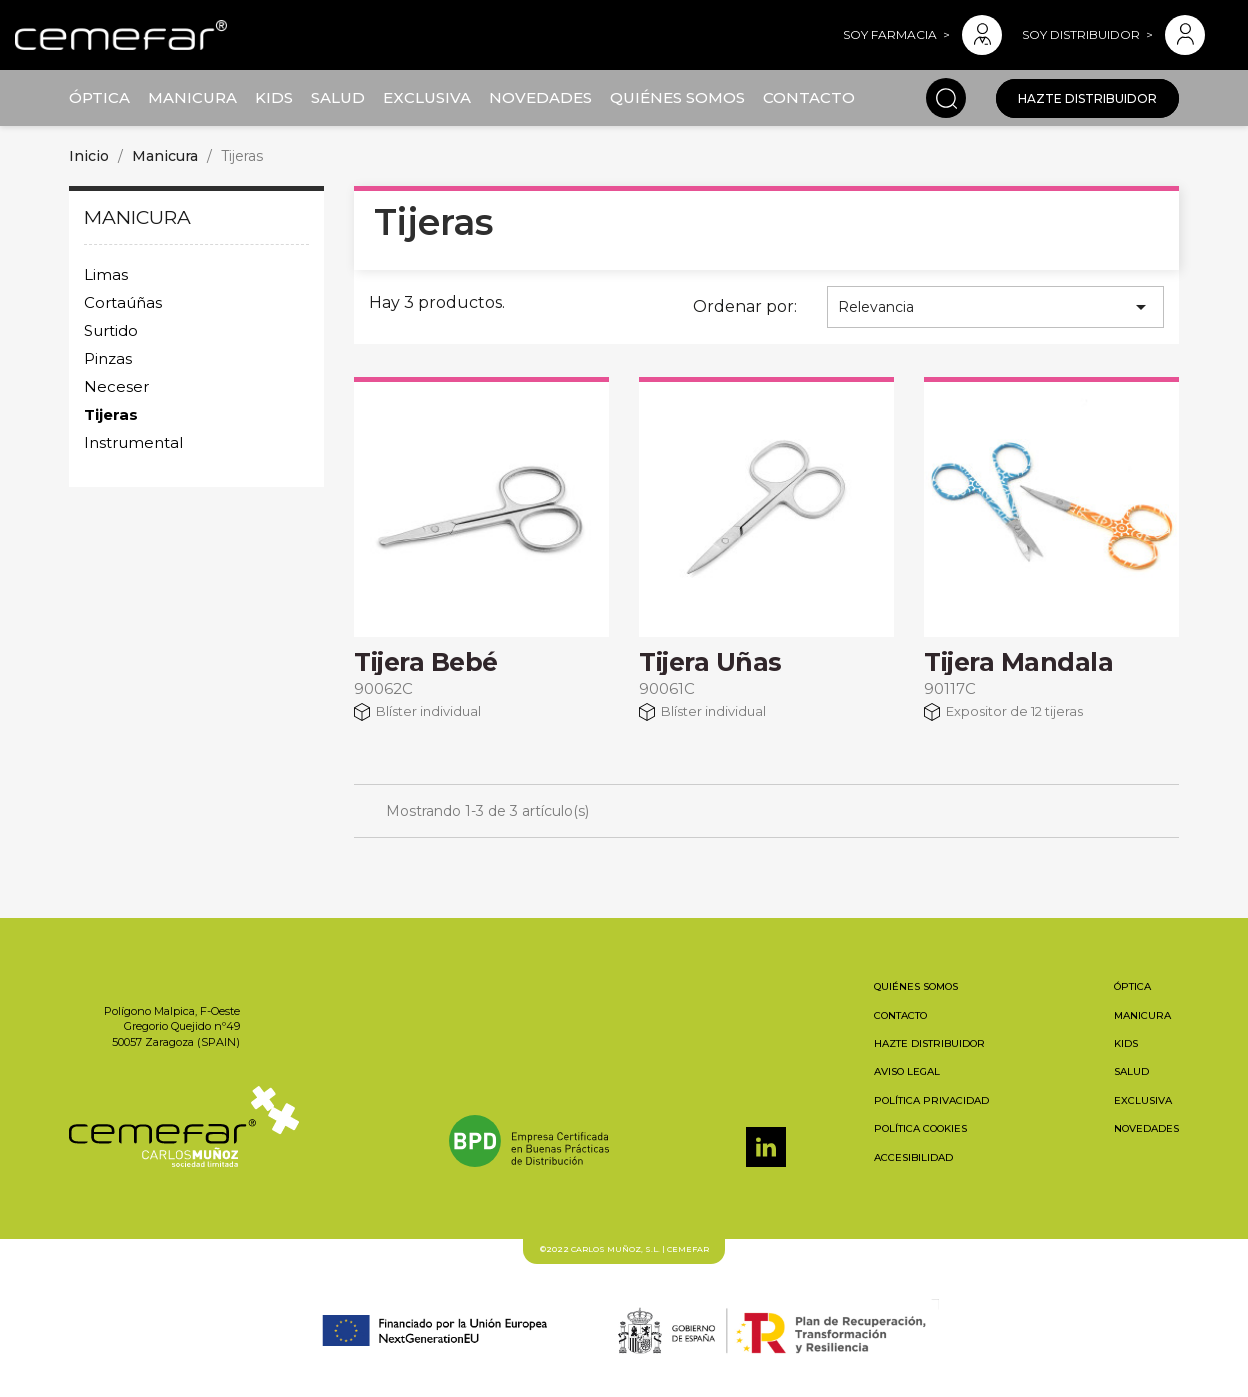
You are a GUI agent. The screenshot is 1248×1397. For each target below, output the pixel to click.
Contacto (809, 97)
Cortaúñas (123, 302)
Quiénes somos (677, 97)
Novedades (540, 97)
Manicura (192, 97)
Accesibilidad (913, 1157)
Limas (106, 274)
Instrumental (133, 442)
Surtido (111, 330)
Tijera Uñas (710, 662)
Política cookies (920, 1128)
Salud (338, 97)
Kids (274, 97)
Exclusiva (427, 97)
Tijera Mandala (1018, 662)
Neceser (116, 386)
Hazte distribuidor (1087, 98)
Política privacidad (931, 1100)
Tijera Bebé (426, 662)
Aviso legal (907, 1071)
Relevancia (995, 307)
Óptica (99, 97)
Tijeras (111, 414)
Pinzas (108, 358)
